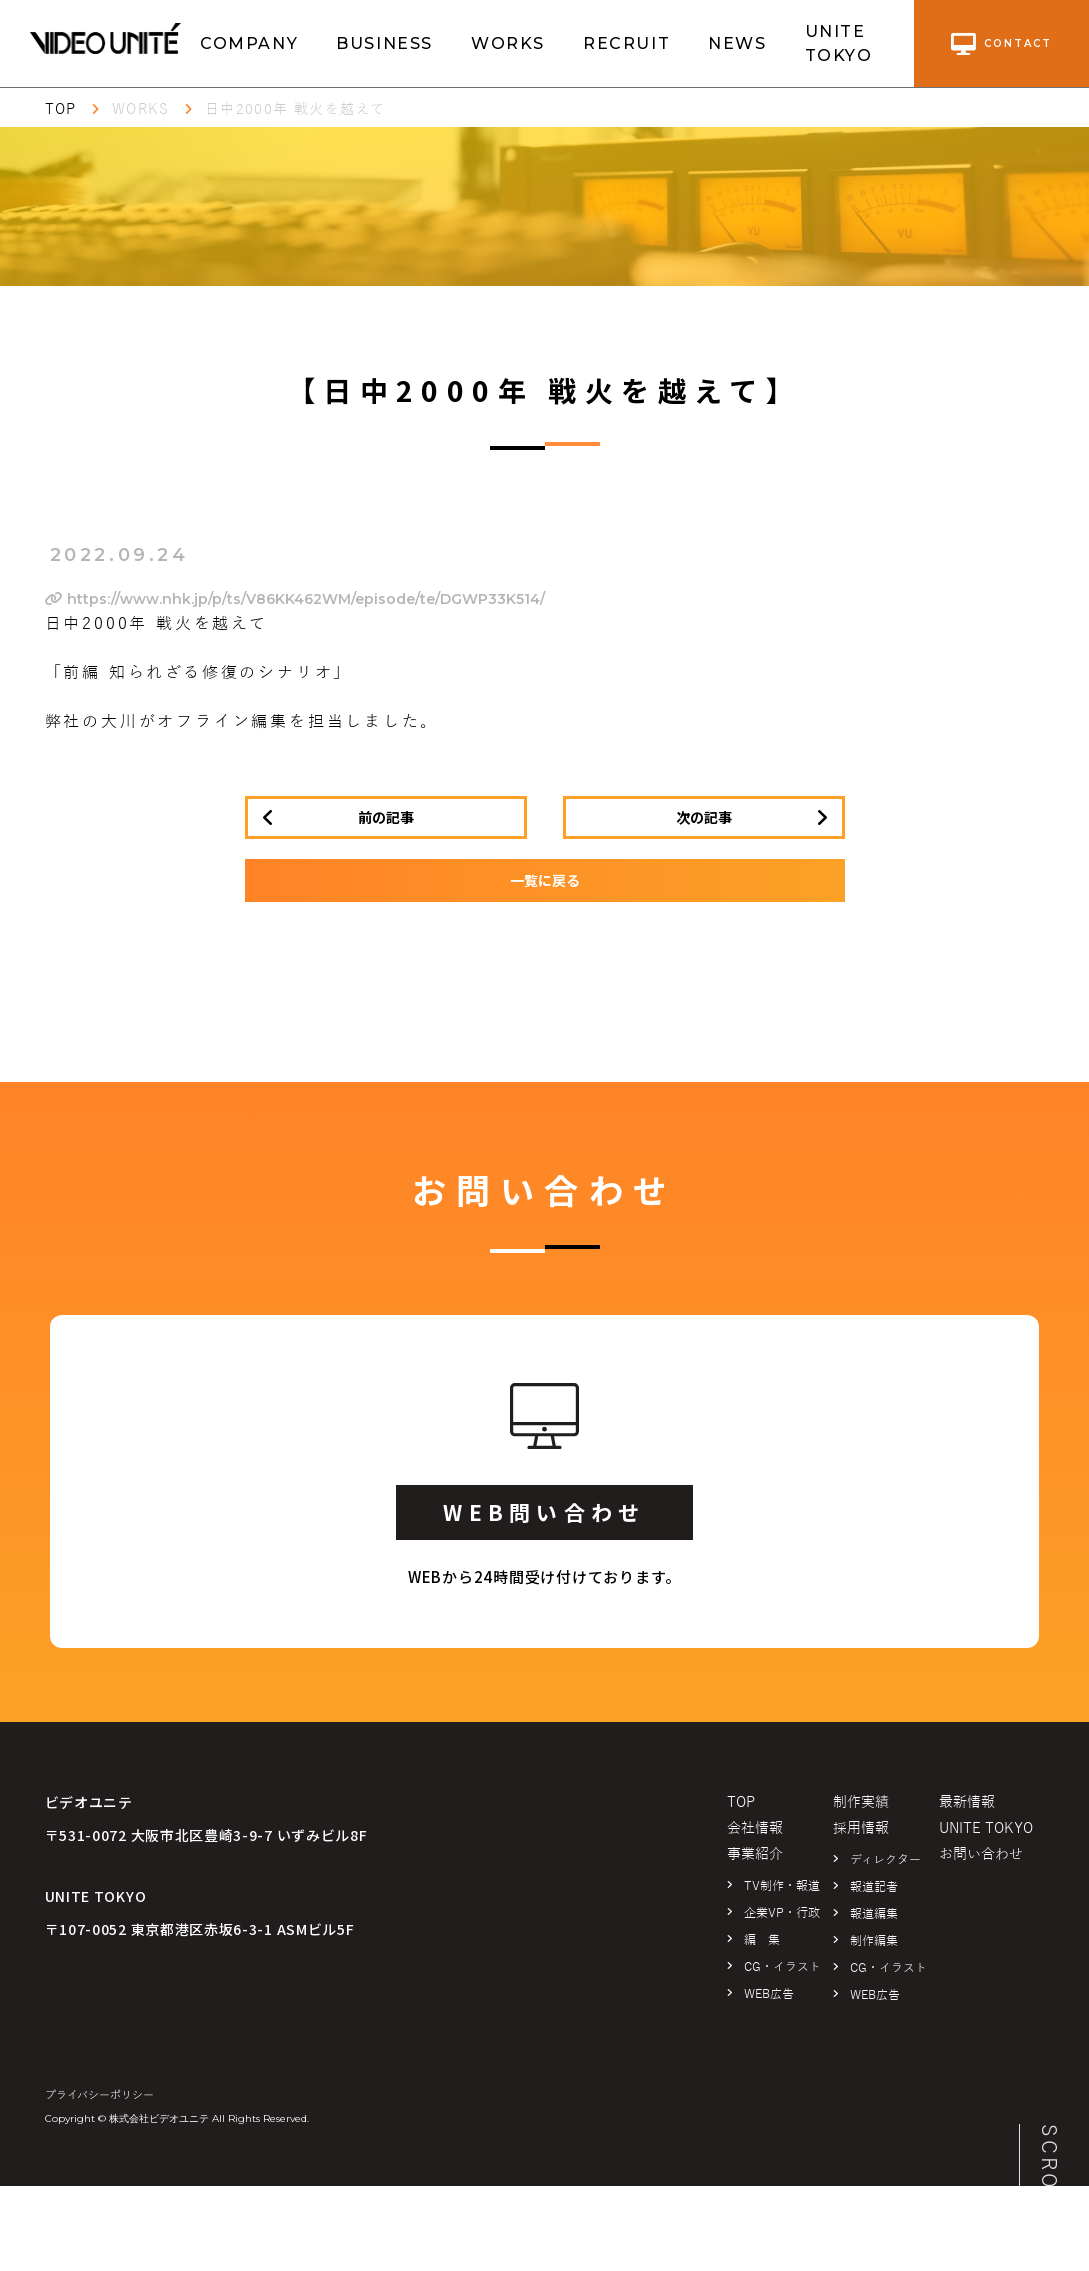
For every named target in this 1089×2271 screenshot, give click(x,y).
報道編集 (874, 1914)
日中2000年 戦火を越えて (295, 109)
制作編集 (874, 1941)
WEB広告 (769, 1994)
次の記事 (704, 817)
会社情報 (755, 1828)
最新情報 (967, 1802)
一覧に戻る (545, 880)
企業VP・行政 (782, 1913)
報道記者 (874, 1887)
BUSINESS (384, 43)
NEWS (737, 43)
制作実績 (861, 1802)
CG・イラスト (782, 1967)
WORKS (508, 43)
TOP (61, 109)
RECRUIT (626, 43)
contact (1001, 44)
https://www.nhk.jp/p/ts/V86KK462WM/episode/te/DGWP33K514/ (295, 599)
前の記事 (386, 817)
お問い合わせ (981, 1854)
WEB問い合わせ (544, 1512)
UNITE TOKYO (839, 43)
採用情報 (861, 1828)
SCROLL (1049, 2172)
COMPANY (249, 43)
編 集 (762, 1940)
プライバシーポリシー (99, 2095)
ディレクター (885, 1860)
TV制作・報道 (782, 1886)
